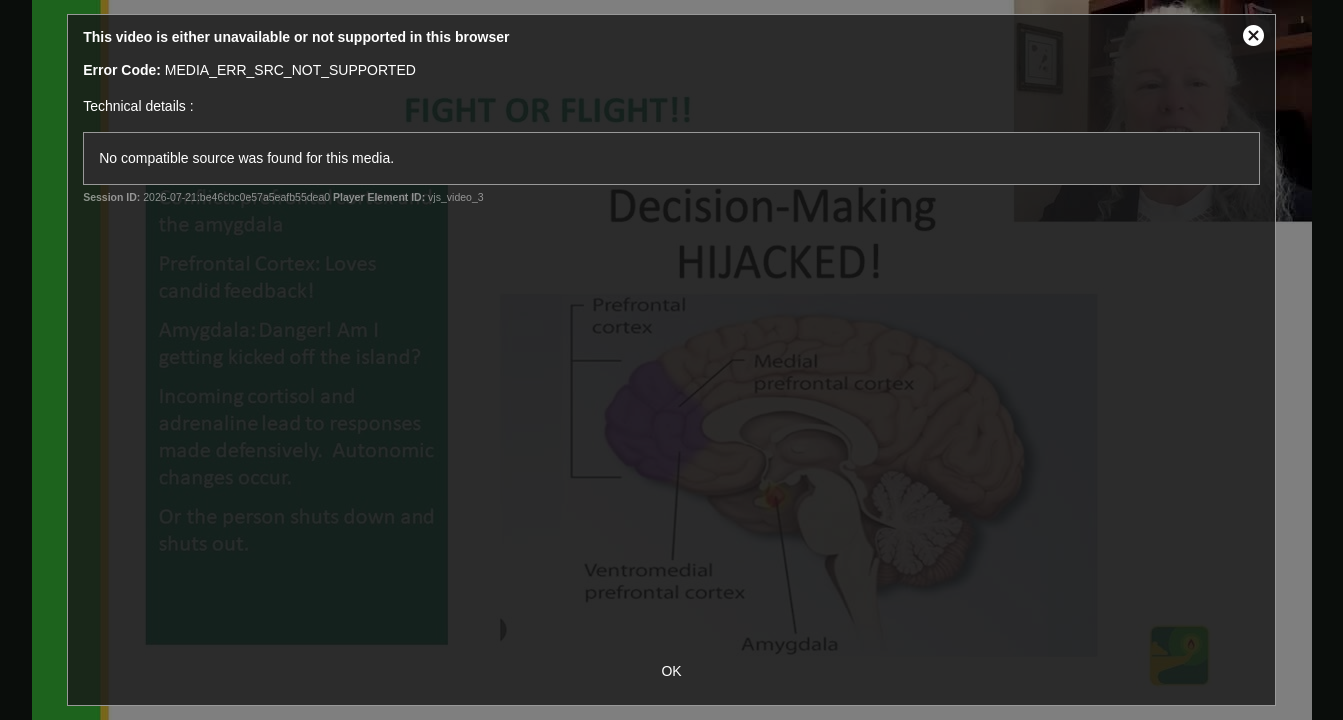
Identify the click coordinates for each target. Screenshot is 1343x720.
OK (671, 671)
